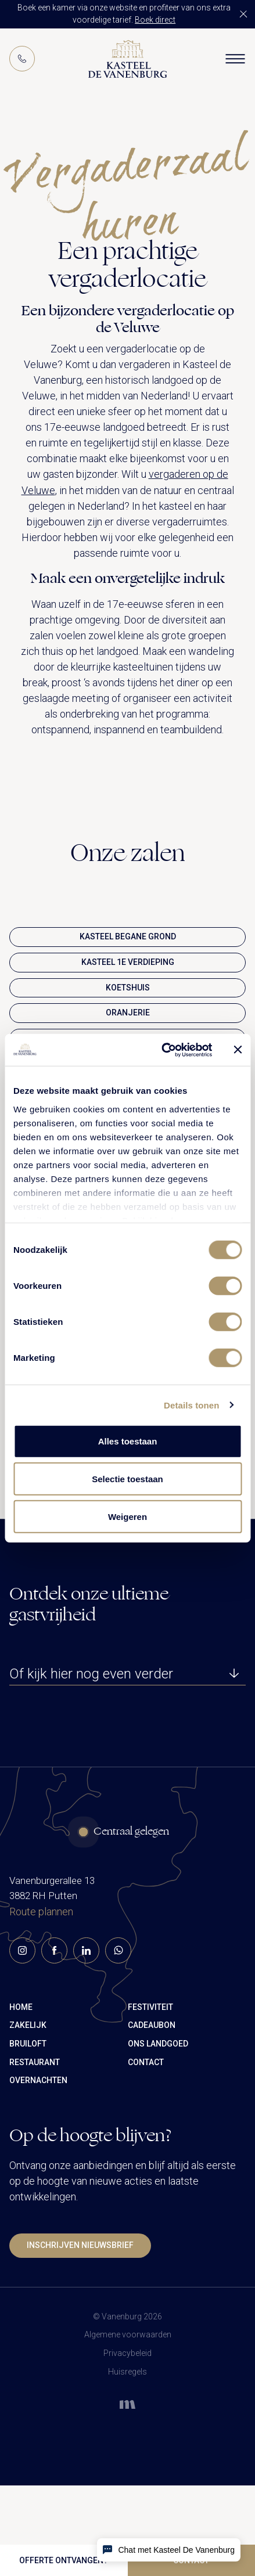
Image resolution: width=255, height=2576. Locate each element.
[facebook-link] (54, 2022)
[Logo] (127, 59)
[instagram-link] (22, 2022)
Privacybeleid (127, 2353)
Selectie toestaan (127, 1479)
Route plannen (41, 1983)
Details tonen (191, 1405)
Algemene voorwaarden (127, 2334)
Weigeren (127, 1517)
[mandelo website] (127, 2399)
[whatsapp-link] (118, 2022)
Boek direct (155, 19)
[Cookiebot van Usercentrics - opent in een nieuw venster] (162, 1049)
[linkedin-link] (86, 2022)
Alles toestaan (127, 1441)
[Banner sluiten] (238, 1050)
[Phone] (22, 58)
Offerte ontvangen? (63, 2560)
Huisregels (127, 2371)
